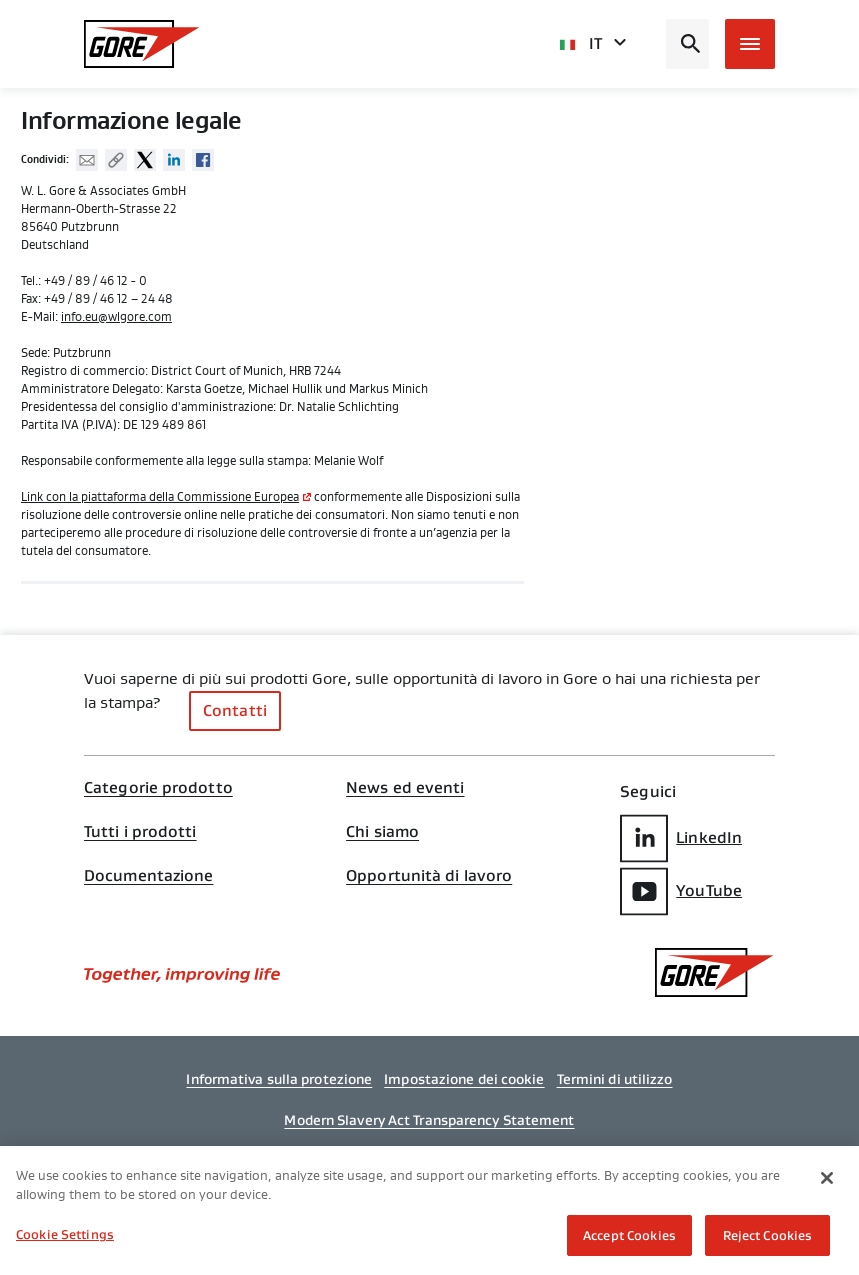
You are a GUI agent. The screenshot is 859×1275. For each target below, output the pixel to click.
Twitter (145, 160)
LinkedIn (681, 838)
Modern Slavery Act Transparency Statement (429, 1120)
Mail (87, 160)
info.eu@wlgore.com (116, 317)
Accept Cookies (629, 1238)
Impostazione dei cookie (464, 1079)
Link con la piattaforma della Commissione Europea (160, 497)
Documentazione (148, 876)
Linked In (174, 160)
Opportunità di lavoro (429, 876)
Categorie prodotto (158, 788)
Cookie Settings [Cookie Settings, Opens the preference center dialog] (65, 1237)
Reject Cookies (768, 1238)
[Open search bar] (687, 44)
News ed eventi (405, 788)
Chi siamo (382, 832)
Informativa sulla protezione (279, 1079)
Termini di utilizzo (615, 1079)
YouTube (681, 891)
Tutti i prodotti (140, 832)
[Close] (827, 1181)
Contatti (235, 710)
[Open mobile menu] (750, 44)
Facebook (203, 160)
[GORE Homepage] (142, 44)
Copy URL (116, 160)
